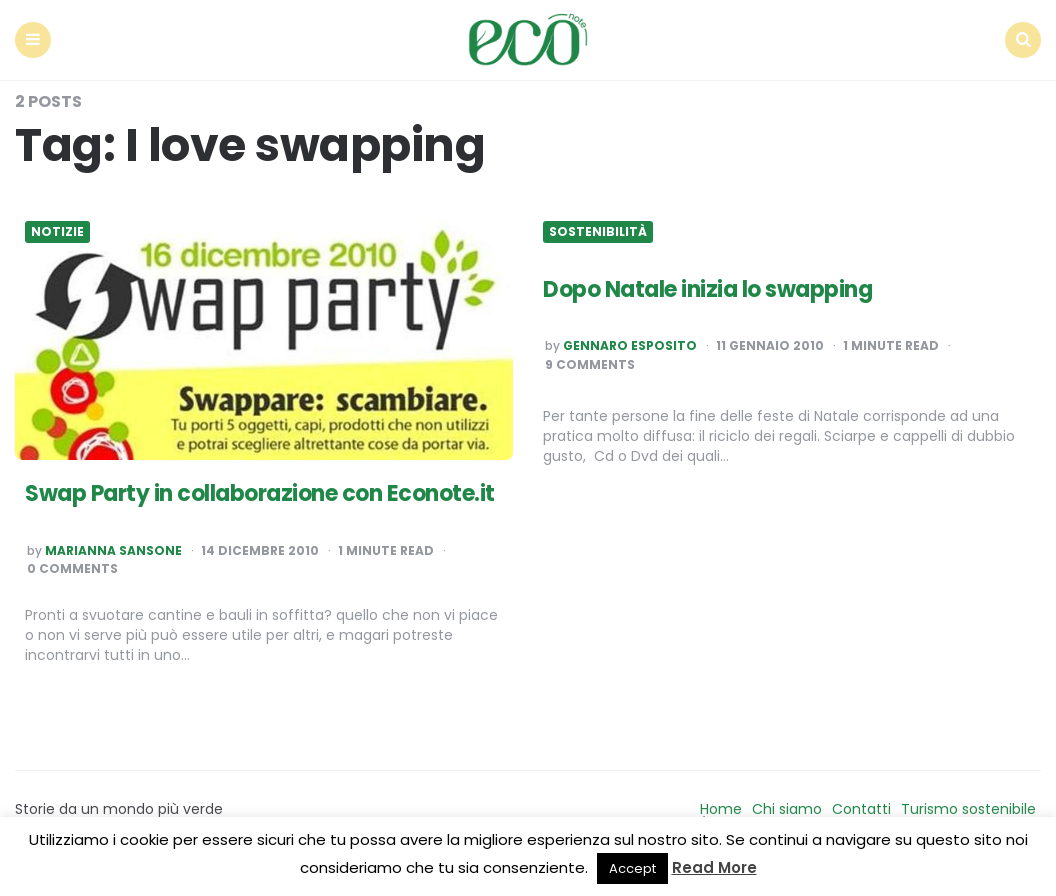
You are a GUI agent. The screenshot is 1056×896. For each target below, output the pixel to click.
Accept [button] (632, 868)
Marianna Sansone (113, 551)
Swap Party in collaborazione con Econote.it (260, 493)
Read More (714, 867)
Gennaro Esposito (630, 346)
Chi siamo (787, 809)
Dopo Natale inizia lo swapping (707, 289)
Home (721, 809)
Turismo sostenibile (968, 809)
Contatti (861, 809)
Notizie (57, 232)
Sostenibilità (598, 232)
